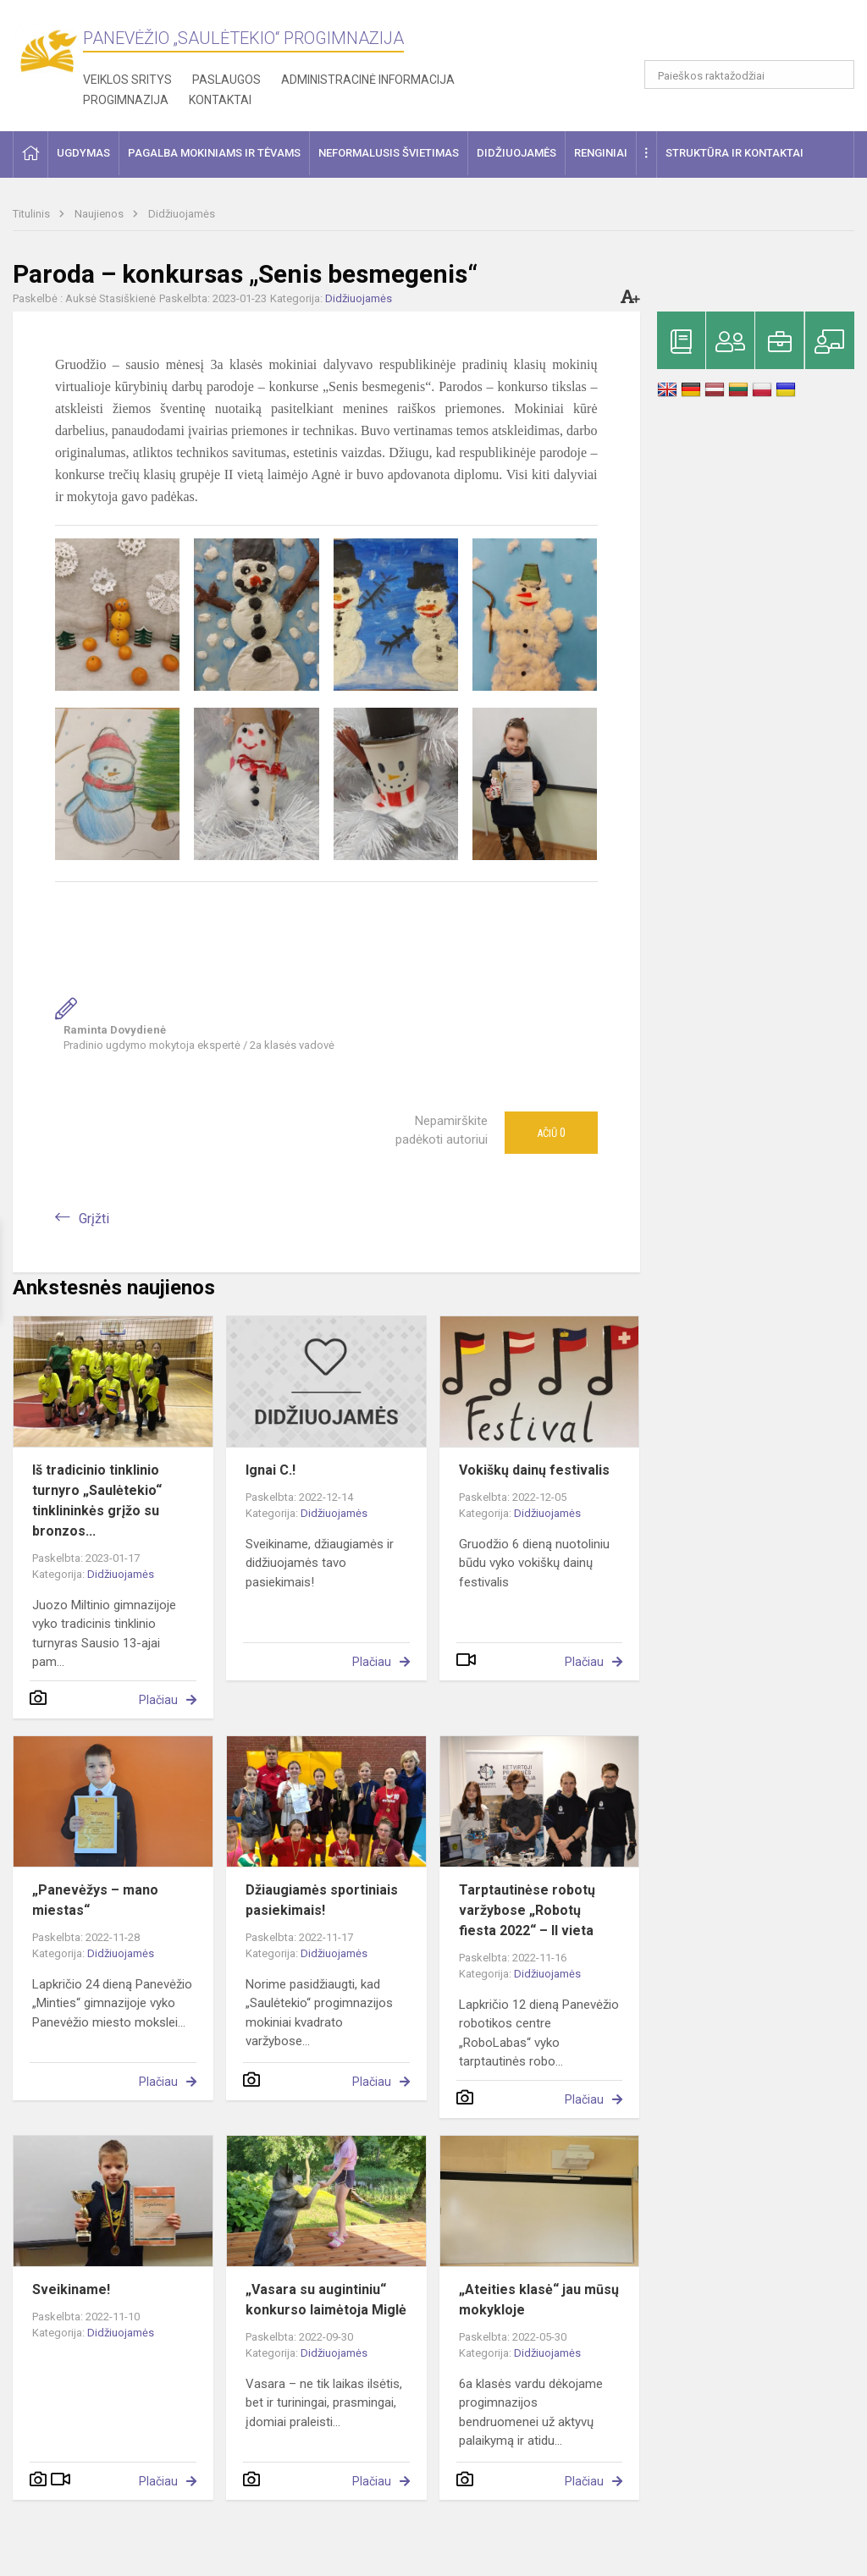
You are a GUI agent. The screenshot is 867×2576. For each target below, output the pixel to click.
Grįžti (94, 1219)
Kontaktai (220, 100)
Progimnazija (125, 100)
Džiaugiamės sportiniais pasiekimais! (322, 1900)
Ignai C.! (270, 1470)
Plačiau (158, 1700)
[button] (738, 35)
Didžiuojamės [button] (516, 152)
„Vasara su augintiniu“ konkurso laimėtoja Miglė (326, 2299)
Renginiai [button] (600, 152)
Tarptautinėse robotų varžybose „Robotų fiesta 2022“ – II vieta (527, 1910)
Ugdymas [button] (83, 152)
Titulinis (32, 213)
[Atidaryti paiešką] (836, 74)
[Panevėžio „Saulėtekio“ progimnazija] (48, 51)
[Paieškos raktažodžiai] (749, 74)
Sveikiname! (71, 2289)
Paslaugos (226, 79)
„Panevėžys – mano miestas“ (95, 1900)
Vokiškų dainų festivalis (534, 1470)
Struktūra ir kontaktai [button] (734, 152)
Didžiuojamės (181, 213)
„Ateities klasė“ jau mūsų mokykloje (539, 2299)
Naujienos (100, 213)
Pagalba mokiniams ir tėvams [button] (214, 152)
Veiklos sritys (127, 79)
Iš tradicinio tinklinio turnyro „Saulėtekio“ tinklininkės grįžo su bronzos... (97, 1500)
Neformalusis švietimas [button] (388, 152)
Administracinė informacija (368, 79)
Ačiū (551, 1132)
